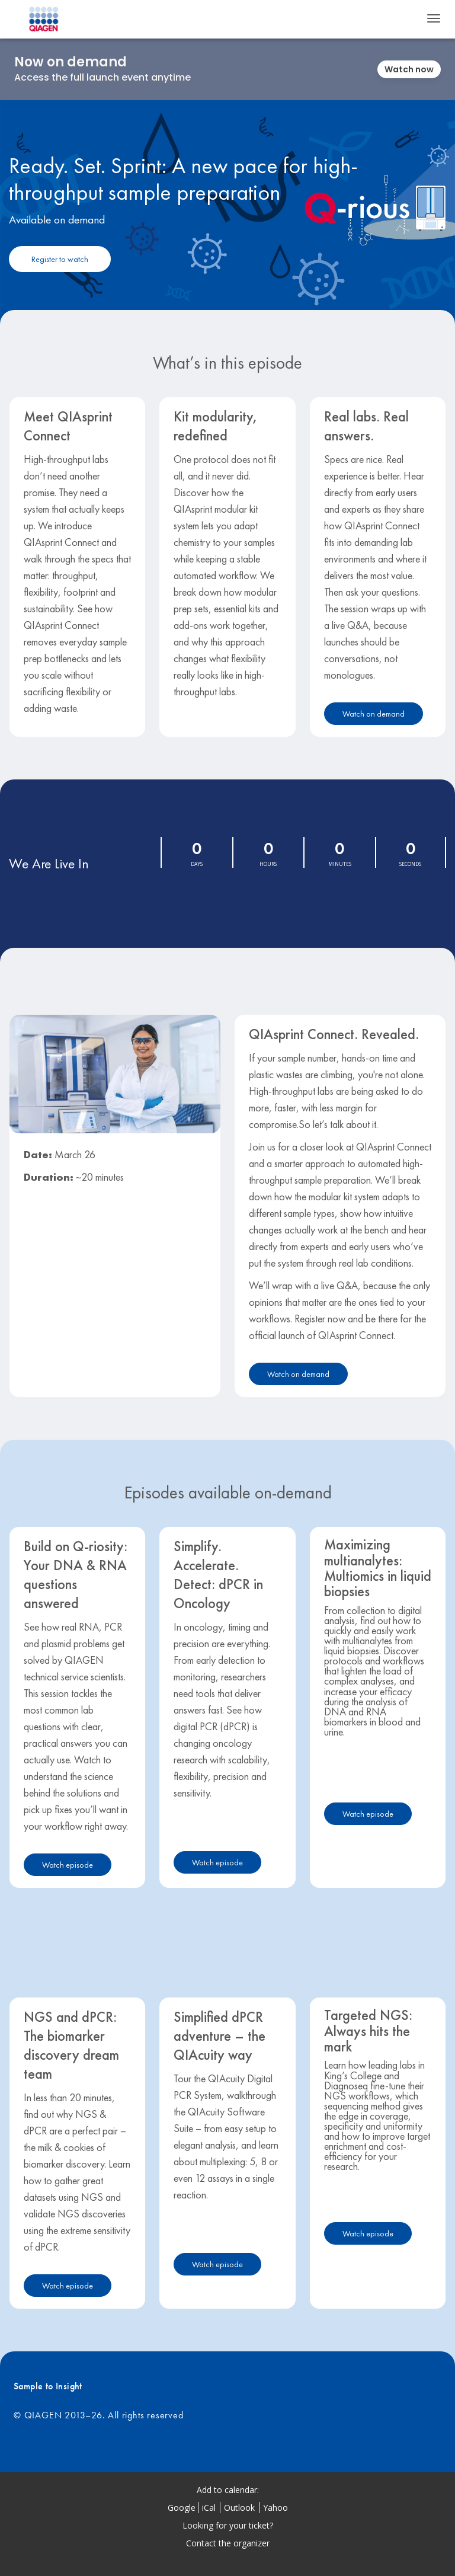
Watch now (409, 69)
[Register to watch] (60, 259)
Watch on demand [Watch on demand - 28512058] (373, 713)
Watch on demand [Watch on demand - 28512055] (298, 1374)
